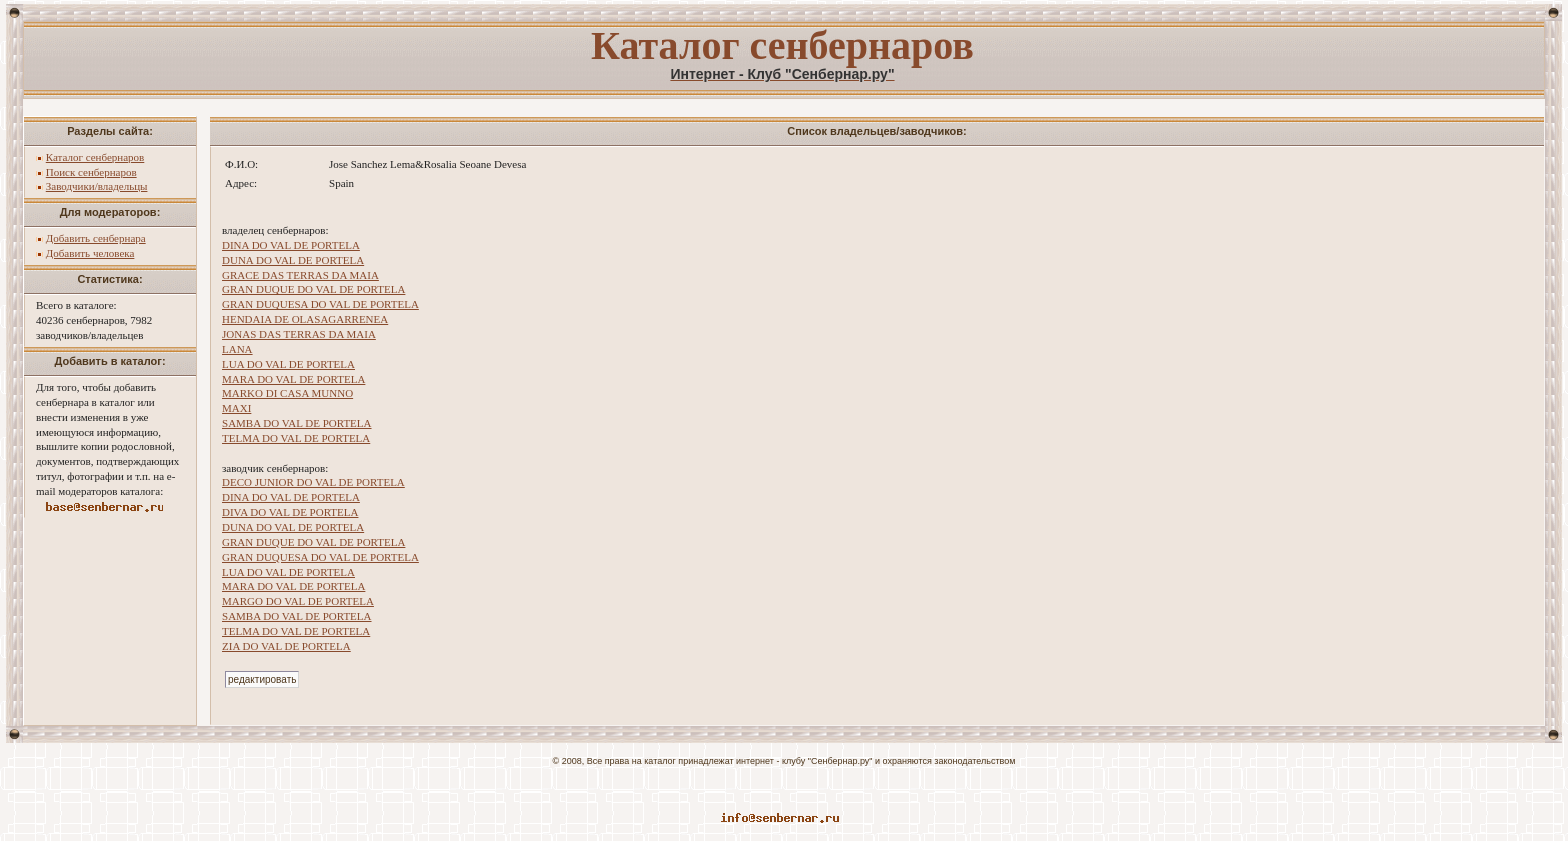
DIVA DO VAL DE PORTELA (290, 512)
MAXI (236, 408)
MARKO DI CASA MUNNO (287, 393)
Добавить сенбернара (96, 238)
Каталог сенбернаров (95, 157)
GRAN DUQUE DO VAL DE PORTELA (313, 289)
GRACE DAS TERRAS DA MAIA (300, 275)
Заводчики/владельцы (97, 186)
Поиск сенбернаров (91, 172)
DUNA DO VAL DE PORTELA (293, 260)
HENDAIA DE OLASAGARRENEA (305, 319)
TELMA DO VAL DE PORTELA (296, 438)
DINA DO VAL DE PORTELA (291, 245)
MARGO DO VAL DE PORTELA (298, 601)
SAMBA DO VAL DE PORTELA (297, 423)
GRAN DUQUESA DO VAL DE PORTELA (320, 304)
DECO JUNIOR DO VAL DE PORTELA (313, 482)
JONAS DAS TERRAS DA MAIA (299, 334)
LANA (237, 349)
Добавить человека (90, 253)
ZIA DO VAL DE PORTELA (286, 646)
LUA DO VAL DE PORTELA (288, 364)
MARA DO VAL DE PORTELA (293, 379)
